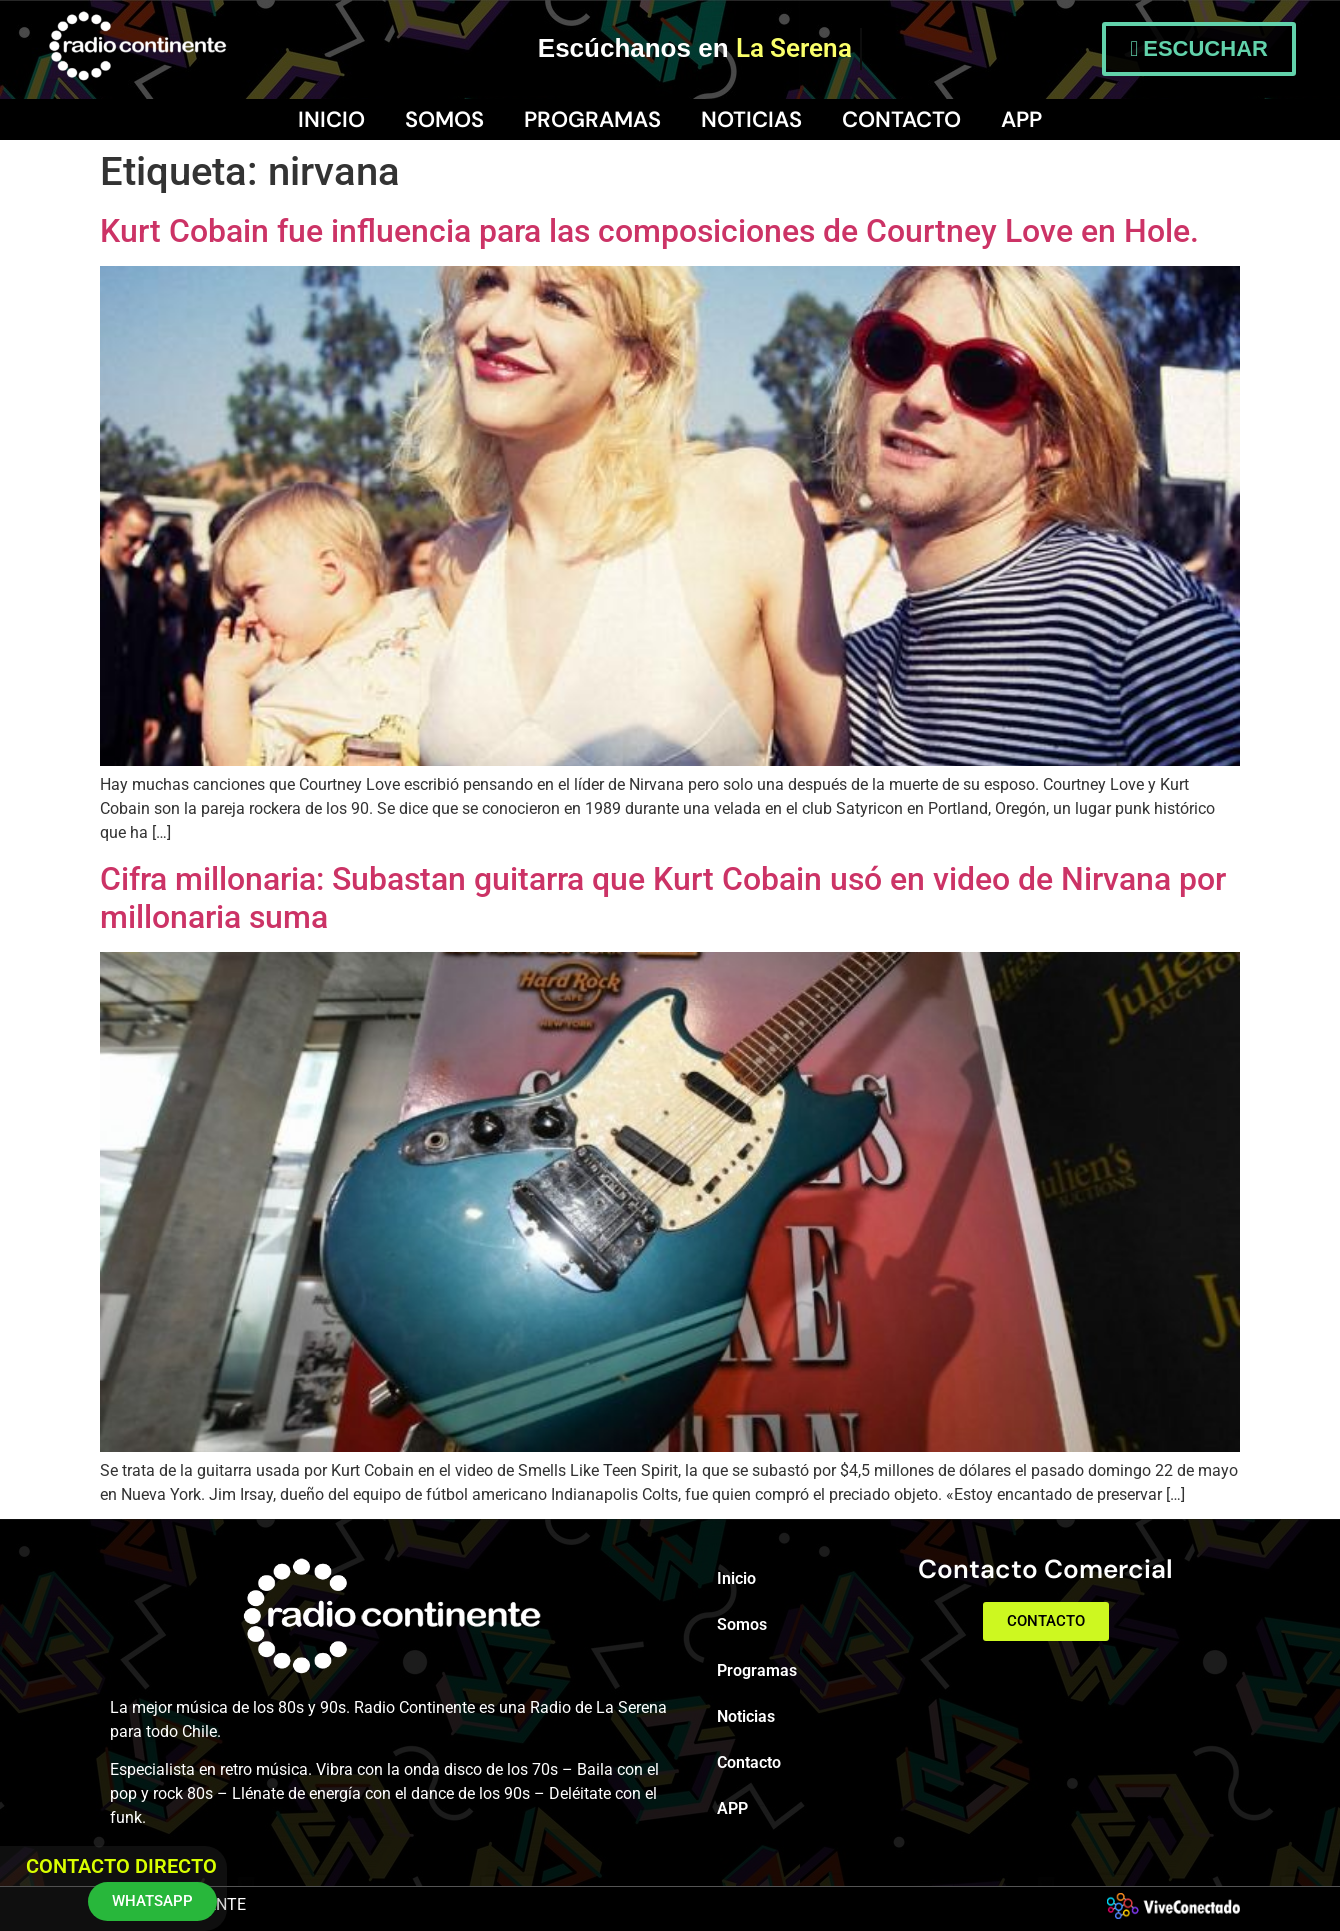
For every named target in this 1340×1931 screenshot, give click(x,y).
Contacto (901, 119)
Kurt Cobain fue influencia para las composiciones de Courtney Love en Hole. (649, 231)
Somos (444, 119)
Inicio (331, 119)
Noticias (751, 119)
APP (1021, 119)
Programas (592, 119)
